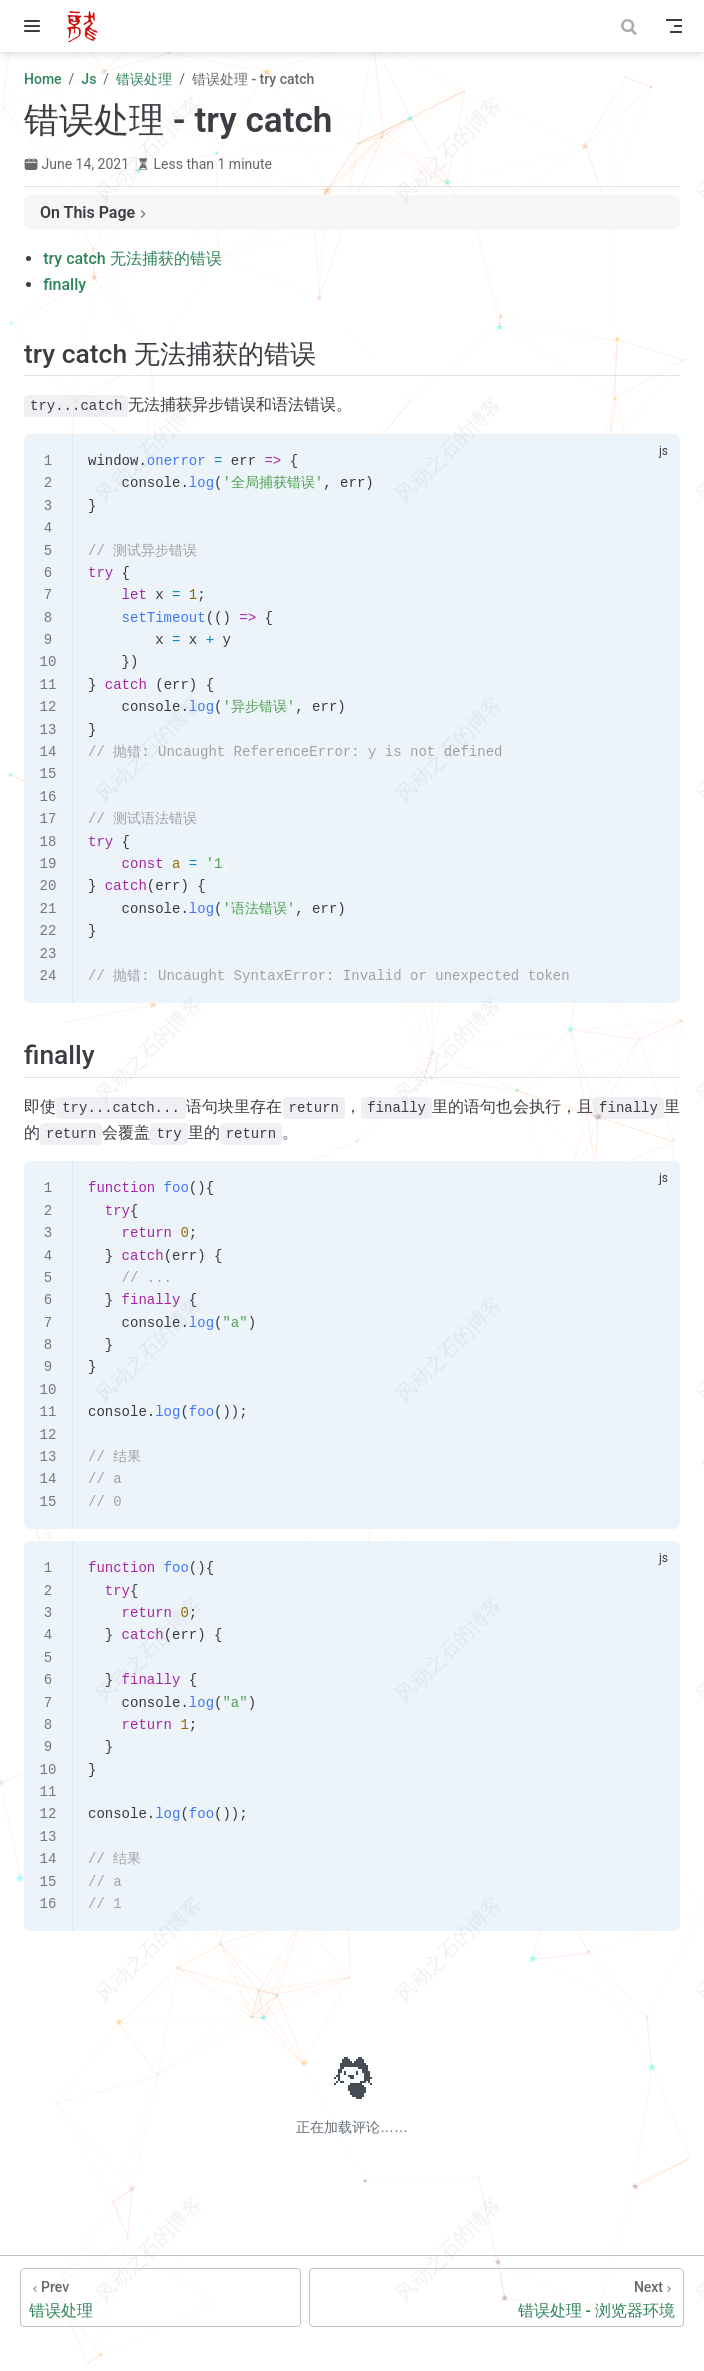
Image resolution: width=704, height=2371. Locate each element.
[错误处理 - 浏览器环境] (496, 2297)
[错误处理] (160, 2297)
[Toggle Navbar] (674, 26)
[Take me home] (88, 26)
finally (64, 284)
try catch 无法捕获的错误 (132, 258)
